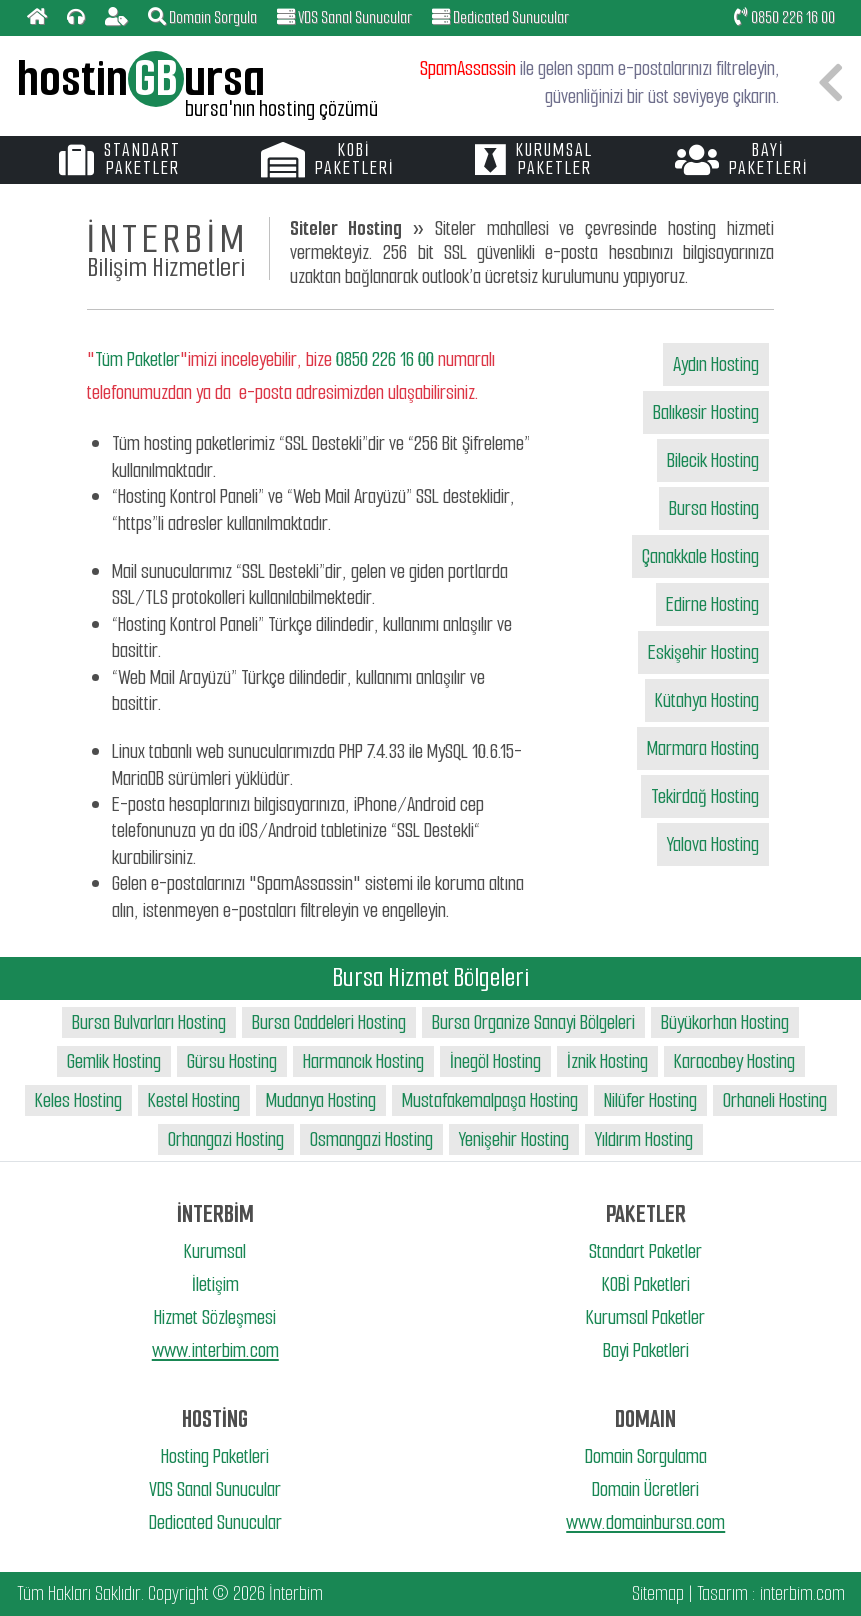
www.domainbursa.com (645, 1522)
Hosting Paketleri (215, 1456)
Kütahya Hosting (707, 700)
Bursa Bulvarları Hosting (149, 1022)
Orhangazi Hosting (226, 1139)
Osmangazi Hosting (371, 1139)
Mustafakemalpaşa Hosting (490, 1100)
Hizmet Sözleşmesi (215, 1317)
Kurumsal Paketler (645, 1317)
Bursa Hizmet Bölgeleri (431, 977)
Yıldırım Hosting (644, 1139)
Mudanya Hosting (321, 1100)
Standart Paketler (645, 1251)
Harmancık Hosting (363, 1061)
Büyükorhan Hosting (725, 1022)
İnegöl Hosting (495, 1061)
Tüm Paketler (137, 359)
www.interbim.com (215, 1350)
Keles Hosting (78, 1100)
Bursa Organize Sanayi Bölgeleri (533, 1022)
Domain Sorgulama (646, 1456)
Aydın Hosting (716, 364)
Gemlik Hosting (114, 1061)
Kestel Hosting (194, 1100)
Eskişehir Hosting (703, 652)
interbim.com (802, 1593)
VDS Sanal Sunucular (215, 1489)
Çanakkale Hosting (700, 556)
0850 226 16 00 (784, 17)
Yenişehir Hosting (514, 1139)
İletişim (215, 1284)
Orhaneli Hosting (775, 1100)
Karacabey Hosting (734, 1061)
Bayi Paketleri (646, 1350)
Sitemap (658, 1593)
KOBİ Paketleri (646, 1284)
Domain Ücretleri (645, 1489)
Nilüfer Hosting (650, 1100)
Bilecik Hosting (713, 460)
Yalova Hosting (713, 844)
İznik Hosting (607, 1061)
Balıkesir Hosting (706, 412)
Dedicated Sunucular (215, 1522)
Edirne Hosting (712, 604)
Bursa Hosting (714, 508)
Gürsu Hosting (232, 1061)
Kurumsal (215, 1251)
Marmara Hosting (703, 748)
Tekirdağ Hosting (705, 796)
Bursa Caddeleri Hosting (329, 1022)
